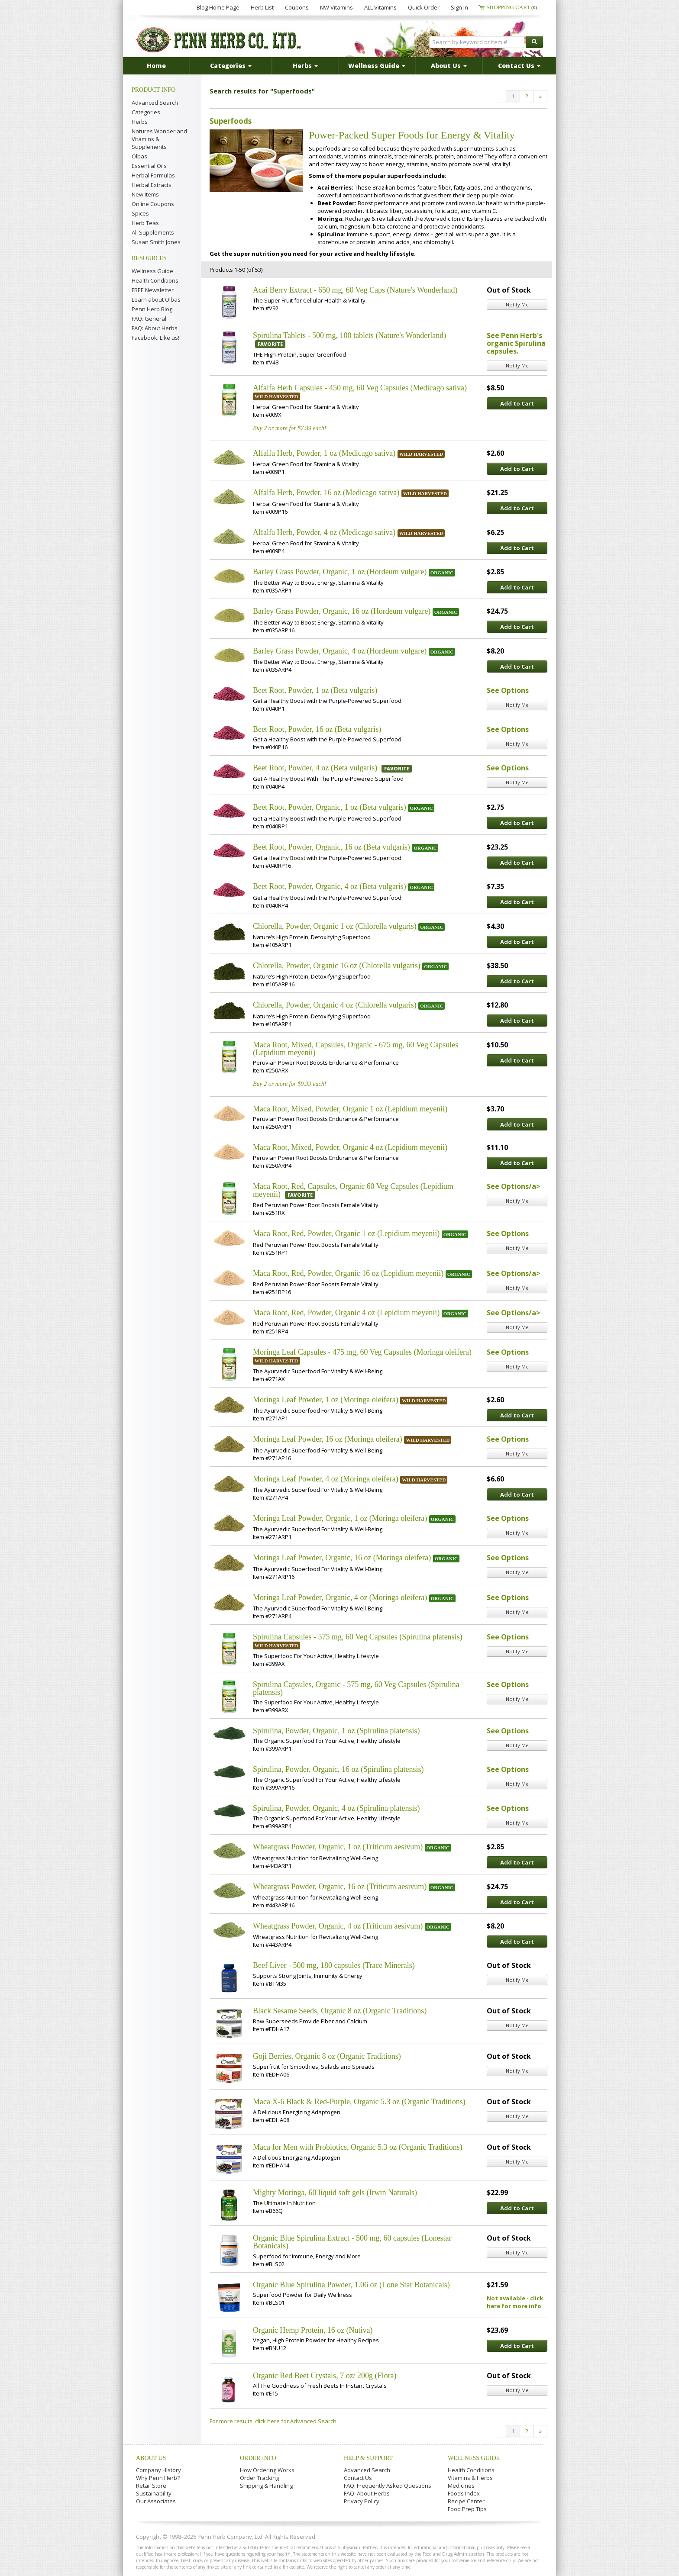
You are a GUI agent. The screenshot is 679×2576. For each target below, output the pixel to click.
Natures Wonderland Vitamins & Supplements (159, 139)
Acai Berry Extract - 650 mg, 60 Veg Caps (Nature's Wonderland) (355, 290)
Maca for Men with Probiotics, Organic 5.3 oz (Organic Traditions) (357, 2147)
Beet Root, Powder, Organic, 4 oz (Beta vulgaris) (329, 886)
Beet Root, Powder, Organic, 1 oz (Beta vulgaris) (329, 807)
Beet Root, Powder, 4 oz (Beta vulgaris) (315, 767)
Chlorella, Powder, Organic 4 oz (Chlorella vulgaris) (335, 1005)
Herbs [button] (305, 65)
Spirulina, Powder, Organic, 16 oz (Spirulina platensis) (338, 1769)
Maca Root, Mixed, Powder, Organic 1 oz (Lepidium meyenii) (350, 1108)
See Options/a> (513, 1186)
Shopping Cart (511, 7)
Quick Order (424, 7)
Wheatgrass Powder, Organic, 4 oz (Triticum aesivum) (338, 1926)
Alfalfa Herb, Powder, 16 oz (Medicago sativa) (326, 492)
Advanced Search (155, 102)
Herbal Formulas (153, 175)
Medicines (461, 2485)
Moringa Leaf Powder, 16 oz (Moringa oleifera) (327, 1439)
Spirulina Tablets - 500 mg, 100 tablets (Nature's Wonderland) (349, 335)
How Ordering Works (267, 2470)
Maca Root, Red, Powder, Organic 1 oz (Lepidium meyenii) (346, 1233)
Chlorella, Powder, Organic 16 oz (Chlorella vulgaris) (336, 965)
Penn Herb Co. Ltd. (219, 39)
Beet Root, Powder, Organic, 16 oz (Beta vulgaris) (331, 847)
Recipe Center (466, 2501)
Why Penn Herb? (158, 2478)
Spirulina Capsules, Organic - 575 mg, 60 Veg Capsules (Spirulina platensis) (356, 1688)
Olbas (139, 156)
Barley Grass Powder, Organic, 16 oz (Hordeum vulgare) (341, 611)
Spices (140, 213)
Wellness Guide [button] (376, 65)
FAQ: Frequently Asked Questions (387, 2485)
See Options (508, 690)
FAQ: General (149, 318)
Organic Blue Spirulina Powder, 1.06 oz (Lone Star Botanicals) (351, 2284)
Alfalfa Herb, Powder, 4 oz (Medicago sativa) (324, 532)
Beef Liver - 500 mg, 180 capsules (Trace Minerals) (334, 1965)
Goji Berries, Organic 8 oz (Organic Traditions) (327, 2056)
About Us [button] (449, 65)
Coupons (297, 7)
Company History (158, 2470)
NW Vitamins (336, 7)
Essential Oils (149, 166)
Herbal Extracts (151, 185)
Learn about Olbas (156, 299)
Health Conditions (155, 280)
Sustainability (153, 2493)
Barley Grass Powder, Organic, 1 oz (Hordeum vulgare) (340, 571)
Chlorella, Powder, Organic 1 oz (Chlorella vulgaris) (335, 926)
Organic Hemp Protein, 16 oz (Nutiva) (313, 2330)
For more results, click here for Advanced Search (273, 2421)
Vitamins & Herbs (470, 2478)
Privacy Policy (361, 2501)
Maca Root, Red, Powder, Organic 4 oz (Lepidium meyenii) (346, 1312)
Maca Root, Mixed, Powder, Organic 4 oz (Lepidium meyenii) (350, 1147)
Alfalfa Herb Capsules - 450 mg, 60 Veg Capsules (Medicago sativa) (360, 387)
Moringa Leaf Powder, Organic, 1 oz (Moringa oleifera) (340, 1518)
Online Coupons (153, 204)
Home (156, 65)
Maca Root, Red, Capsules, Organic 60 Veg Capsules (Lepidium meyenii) (353, 1190)
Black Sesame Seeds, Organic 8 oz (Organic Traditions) (340, 2010)
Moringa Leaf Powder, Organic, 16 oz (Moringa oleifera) (342, 1557)
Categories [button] (231, 65)
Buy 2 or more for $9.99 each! (289, 1084)
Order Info (258, 2458)
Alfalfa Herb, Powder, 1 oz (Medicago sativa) (324, 453)
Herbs (140, 122)
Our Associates (156, 2501)
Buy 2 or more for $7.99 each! (289, 428)
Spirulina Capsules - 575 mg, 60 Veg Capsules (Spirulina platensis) (357, 1637)
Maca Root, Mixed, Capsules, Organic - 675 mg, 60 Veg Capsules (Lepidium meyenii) (355, 1048)
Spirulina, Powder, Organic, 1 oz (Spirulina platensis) (336, 1730)
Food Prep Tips (467, 2509)
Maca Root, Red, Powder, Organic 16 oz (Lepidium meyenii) (348, 1273)
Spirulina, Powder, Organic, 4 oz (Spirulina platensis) (336, 1808)
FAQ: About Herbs (155, 328)
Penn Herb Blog (152, 309)
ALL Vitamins (380, 7)
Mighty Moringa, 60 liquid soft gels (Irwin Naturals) (335, 2192)
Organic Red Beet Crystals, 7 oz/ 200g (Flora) (325, 2375)
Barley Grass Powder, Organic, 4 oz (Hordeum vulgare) (340, 651)
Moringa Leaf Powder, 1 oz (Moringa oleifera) (325, 1399)
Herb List (262, 7)
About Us (151, 2458)
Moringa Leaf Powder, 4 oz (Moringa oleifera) (325, 1479)
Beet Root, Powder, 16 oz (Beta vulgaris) (317, 729)
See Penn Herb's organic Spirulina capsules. (516, 343)
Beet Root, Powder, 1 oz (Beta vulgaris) (315, 690)
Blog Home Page (218, 7)
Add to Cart (517, 403)
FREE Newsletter (153, 290)
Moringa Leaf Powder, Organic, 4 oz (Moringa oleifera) (340, 1597)
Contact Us (358, 2478)
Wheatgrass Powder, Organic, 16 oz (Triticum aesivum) (340, 1886)
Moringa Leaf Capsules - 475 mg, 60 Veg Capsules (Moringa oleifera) (362, 1352)
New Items (145, 194)
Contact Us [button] (519, 65)
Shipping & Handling (266, 2485)
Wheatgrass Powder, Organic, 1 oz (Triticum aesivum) (338, 1846)
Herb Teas (145, 223)
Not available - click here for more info (515, 2302)
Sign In (459, 7)
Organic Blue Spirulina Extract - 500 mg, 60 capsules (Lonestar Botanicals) (352, 2242)
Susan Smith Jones (156, 242)
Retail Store (151, 2485)
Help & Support (368, 2458)
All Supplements (153, 232)
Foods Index (464, 2493)
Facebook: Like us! (155, 337)
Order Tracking (259, 2478)
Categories (146, 112)
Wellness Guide (152, 271)
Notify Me (517, 304)
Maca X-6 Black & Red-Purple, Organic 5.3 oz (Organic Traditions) (359, 2101)
